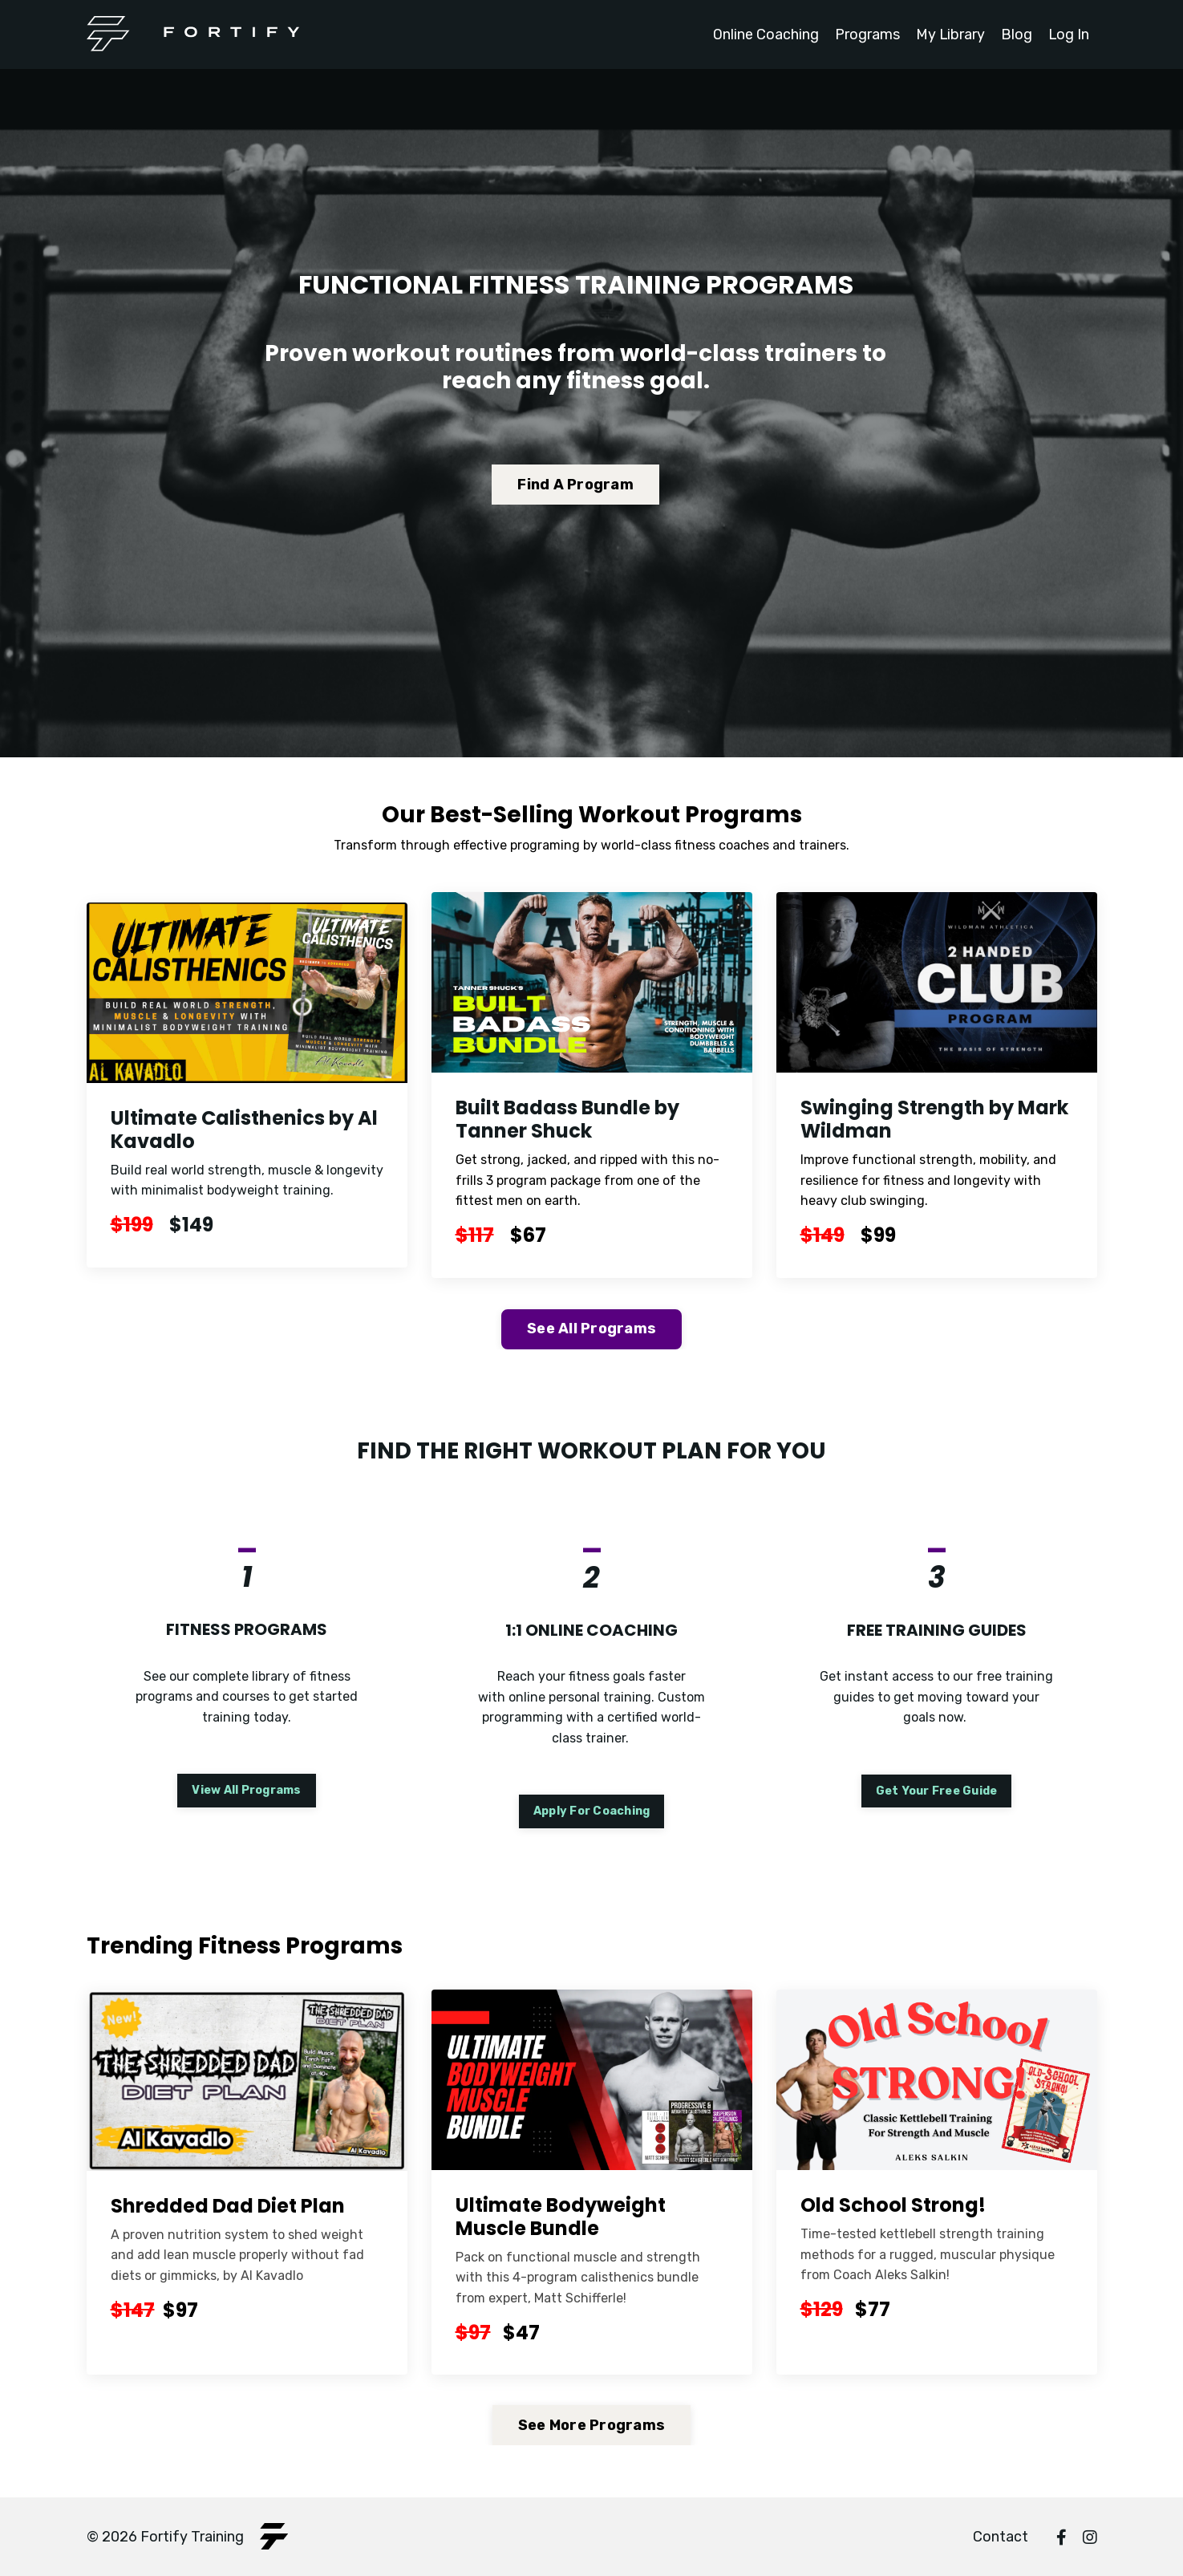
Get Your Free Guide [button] (937, 1790)
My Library (949, 34)
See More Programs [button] (591, 2424)
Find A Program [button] (575, 484)
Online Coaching (764, 34)
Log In (1068, 34)
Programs (865, 34)
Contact (1000, 2537)
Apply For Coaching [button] (591, 1810)
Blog (1015, 34)
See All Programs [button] (591, 1328)
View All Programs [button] (246, 1790)
